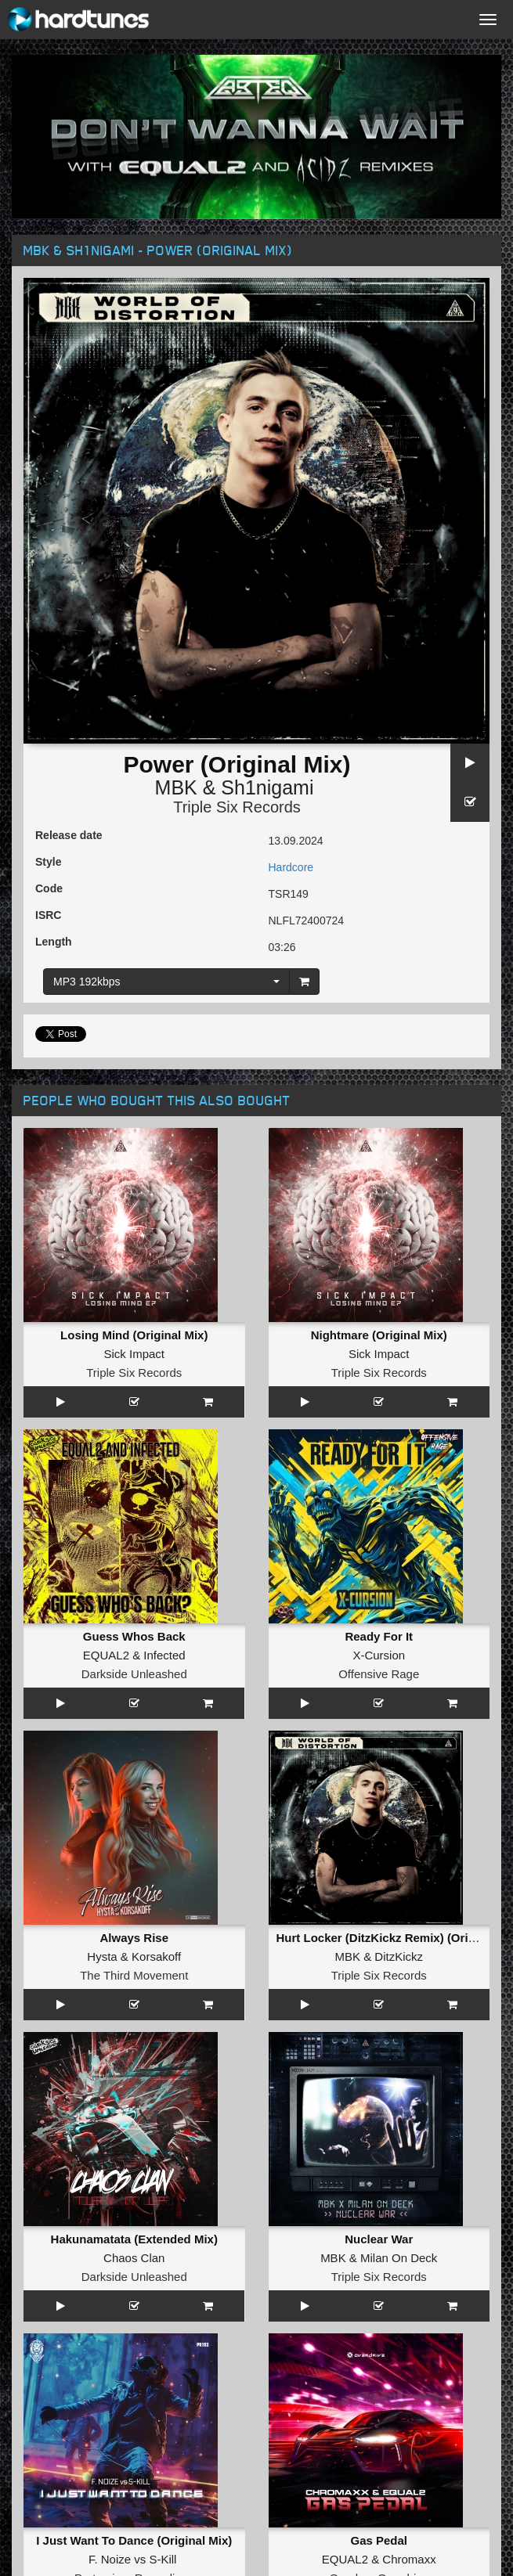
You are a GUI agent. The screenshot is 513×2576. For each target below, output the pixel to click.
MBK (176, 787)
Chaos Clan (133, 2257)
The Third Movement (134, 1975)
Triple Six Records (237, 807)
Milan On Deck (398, 2257)
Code (49, 888)
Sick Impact (133, 1353)
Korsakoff (156, 1956)
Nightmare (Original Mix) (379, 1335)
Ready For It (379, 1636)
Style (48, 862)
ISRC (48, 915)
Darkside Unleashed (134, 1674)
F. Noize (110, 2559)
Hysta (102, 1956)
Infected (164, 1655)
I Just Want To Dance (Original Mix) (134, 2540)
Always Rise (133, 1937)
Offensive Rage (378, 1674)
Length (53, 941)
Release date (69, 835)
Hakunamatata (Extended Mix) (134, 2239)
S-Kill (162, 2559)
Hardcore (291, 867)
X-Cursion (378, 1655)
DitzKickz (398, 1956)
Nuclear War (379, 2239)
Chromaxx (408, 2559)
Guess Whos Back (134, 1636)
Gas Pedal (378, 2540)
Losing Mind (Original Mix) (134, 1335)
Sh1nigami (267, 787)
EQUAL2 (106, 1655)
